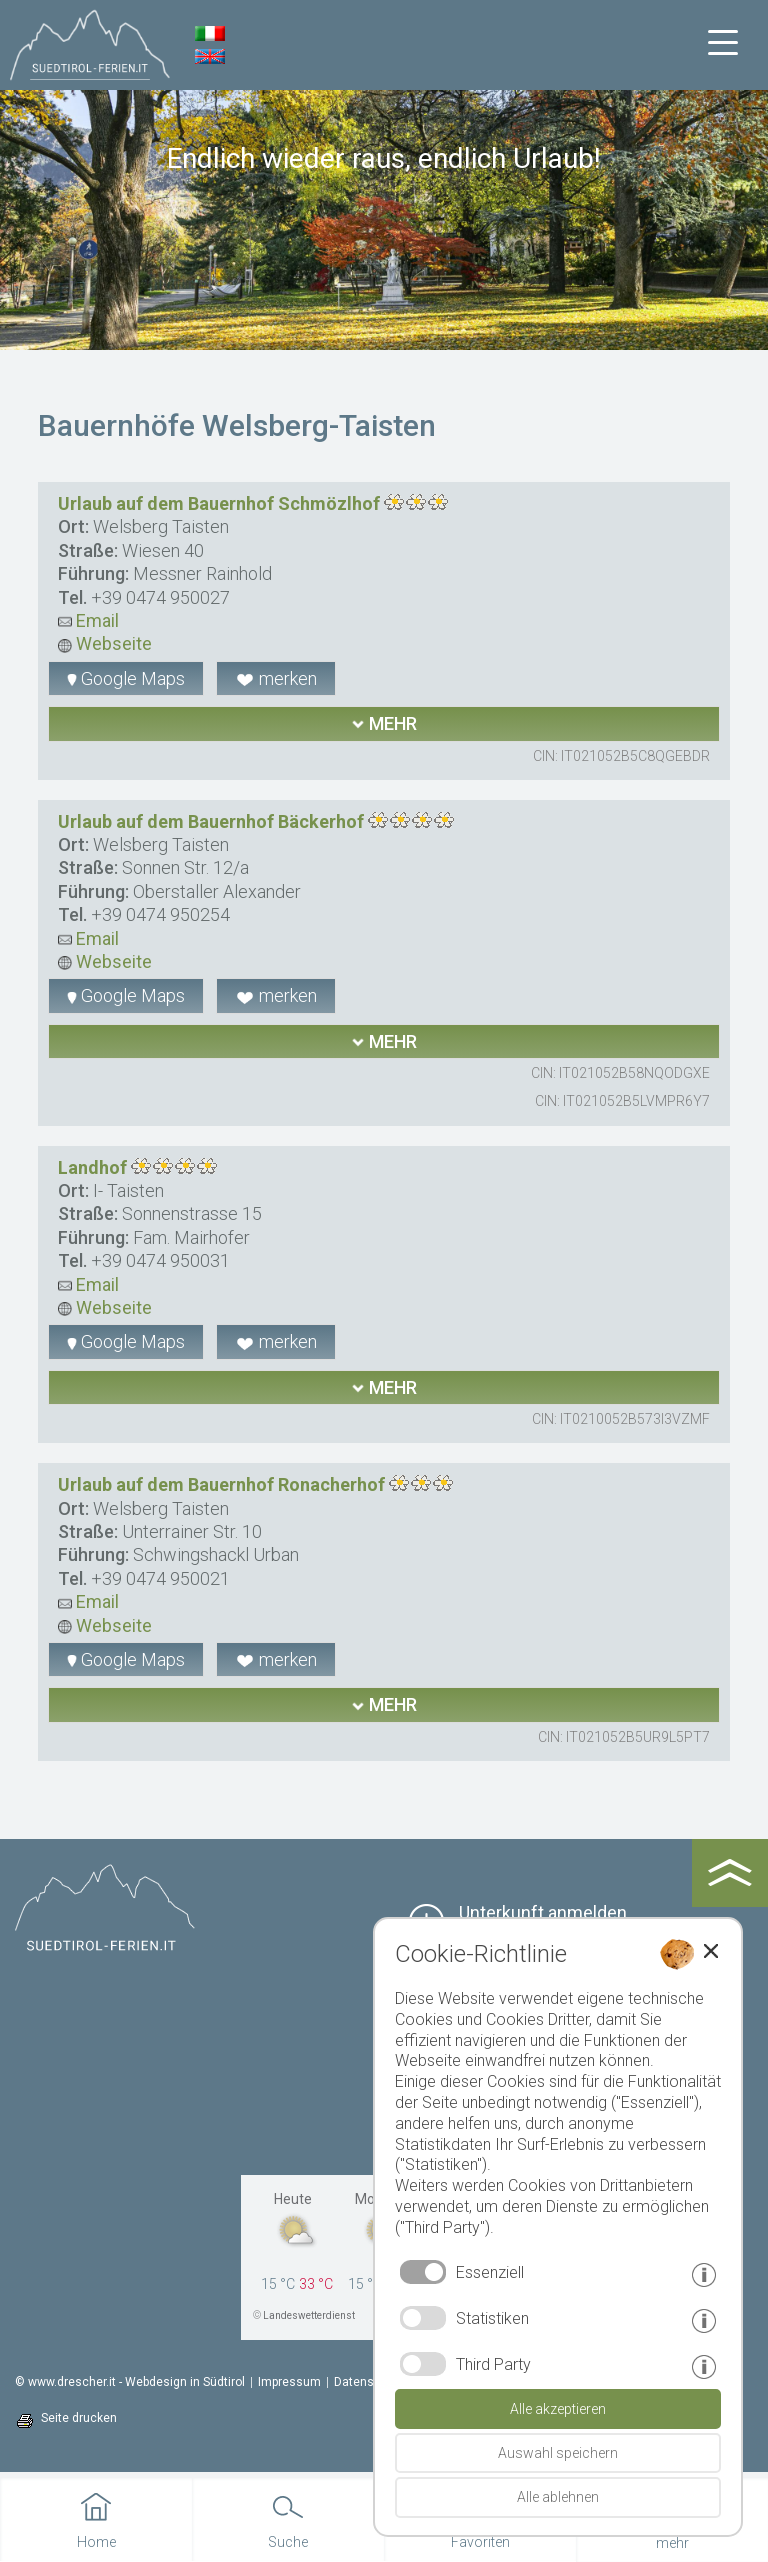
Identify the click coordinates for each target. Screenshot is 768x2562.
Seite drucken (79, 2418)
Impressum (289, 2382)
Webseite (105, 643)
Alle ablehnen (558, 2497)
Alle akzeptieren (558, 2409)
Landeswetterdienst (309, 2315)
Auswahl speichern (558, 2453)
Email (88, 620)
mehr (384, 723)
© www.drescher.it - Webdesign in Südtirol (130, 2382)
